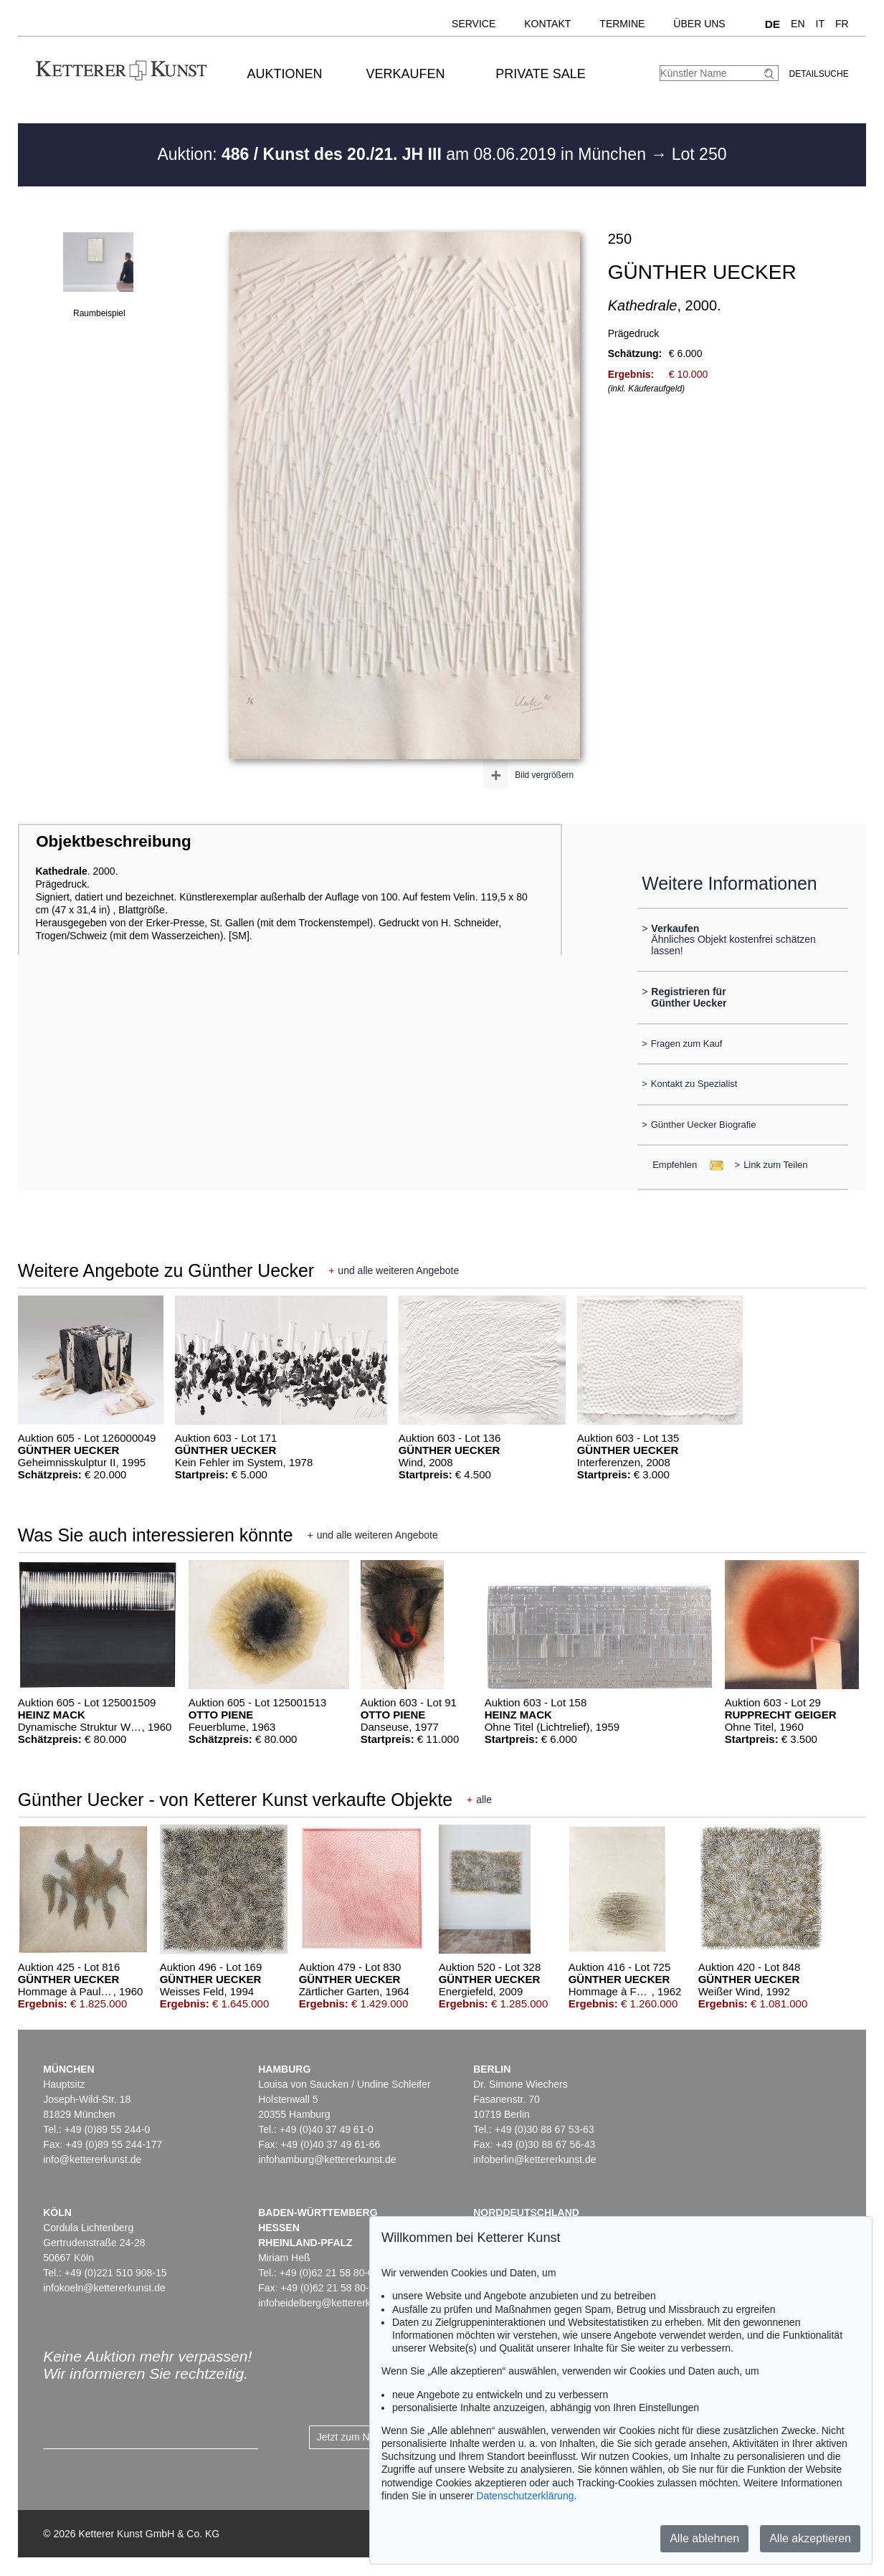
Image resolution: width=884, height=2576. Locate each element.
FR (842, 23)
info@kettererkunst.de (92, 2159)
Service (473, 23)
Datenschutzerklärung (525, 2495)
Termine (622, 23)
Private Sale (540, 74)
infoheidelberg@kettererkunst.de (331, 2303)
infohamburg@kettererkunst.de (327, 2159)
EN (797, 23)
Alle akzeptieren (810, 2538)
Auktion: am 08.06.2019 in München (403, 154)
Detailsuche (819, 74)
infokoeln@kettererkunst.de (104, 2288)
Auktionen (285, 74)
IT (820, 23)
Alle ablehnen (704, 2538)
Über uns (699, 23)
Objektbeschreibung (113, 841)
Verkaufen (405, 74)
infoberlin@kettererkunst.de (534, 2159)
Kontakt (547, 23)
